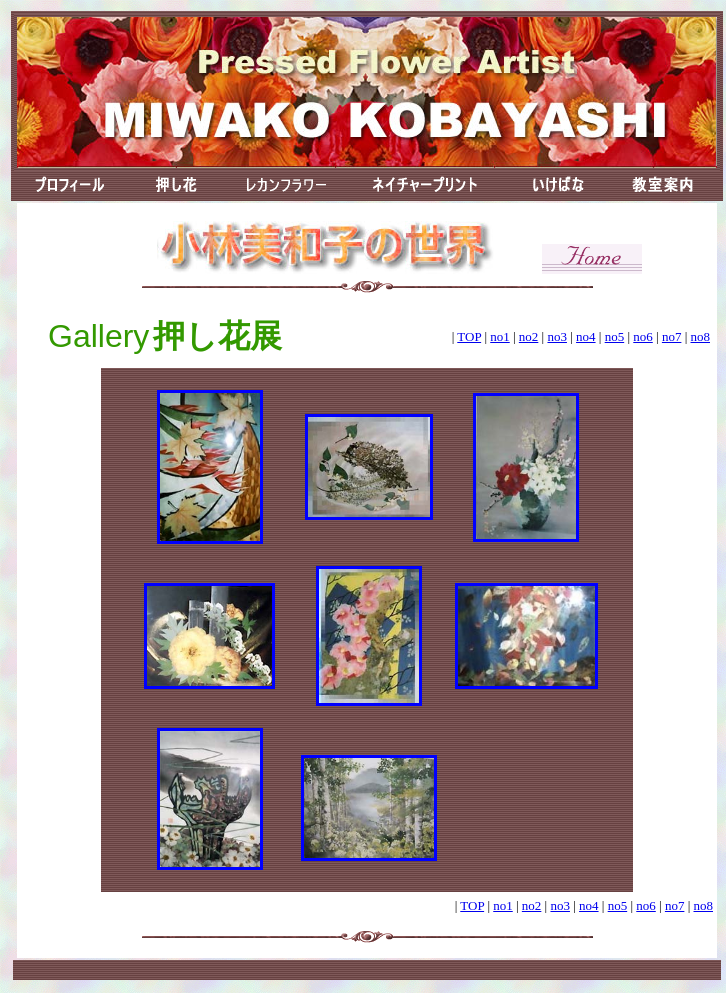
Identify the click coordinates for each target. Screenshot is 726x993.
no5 (615, 336)
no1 (500, 336)
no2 (529, 336)
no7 (672, 336)
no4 (586, 336)
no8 (701, 336)
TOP (469, 336)
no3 (557, 336)
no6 (643, 336)
